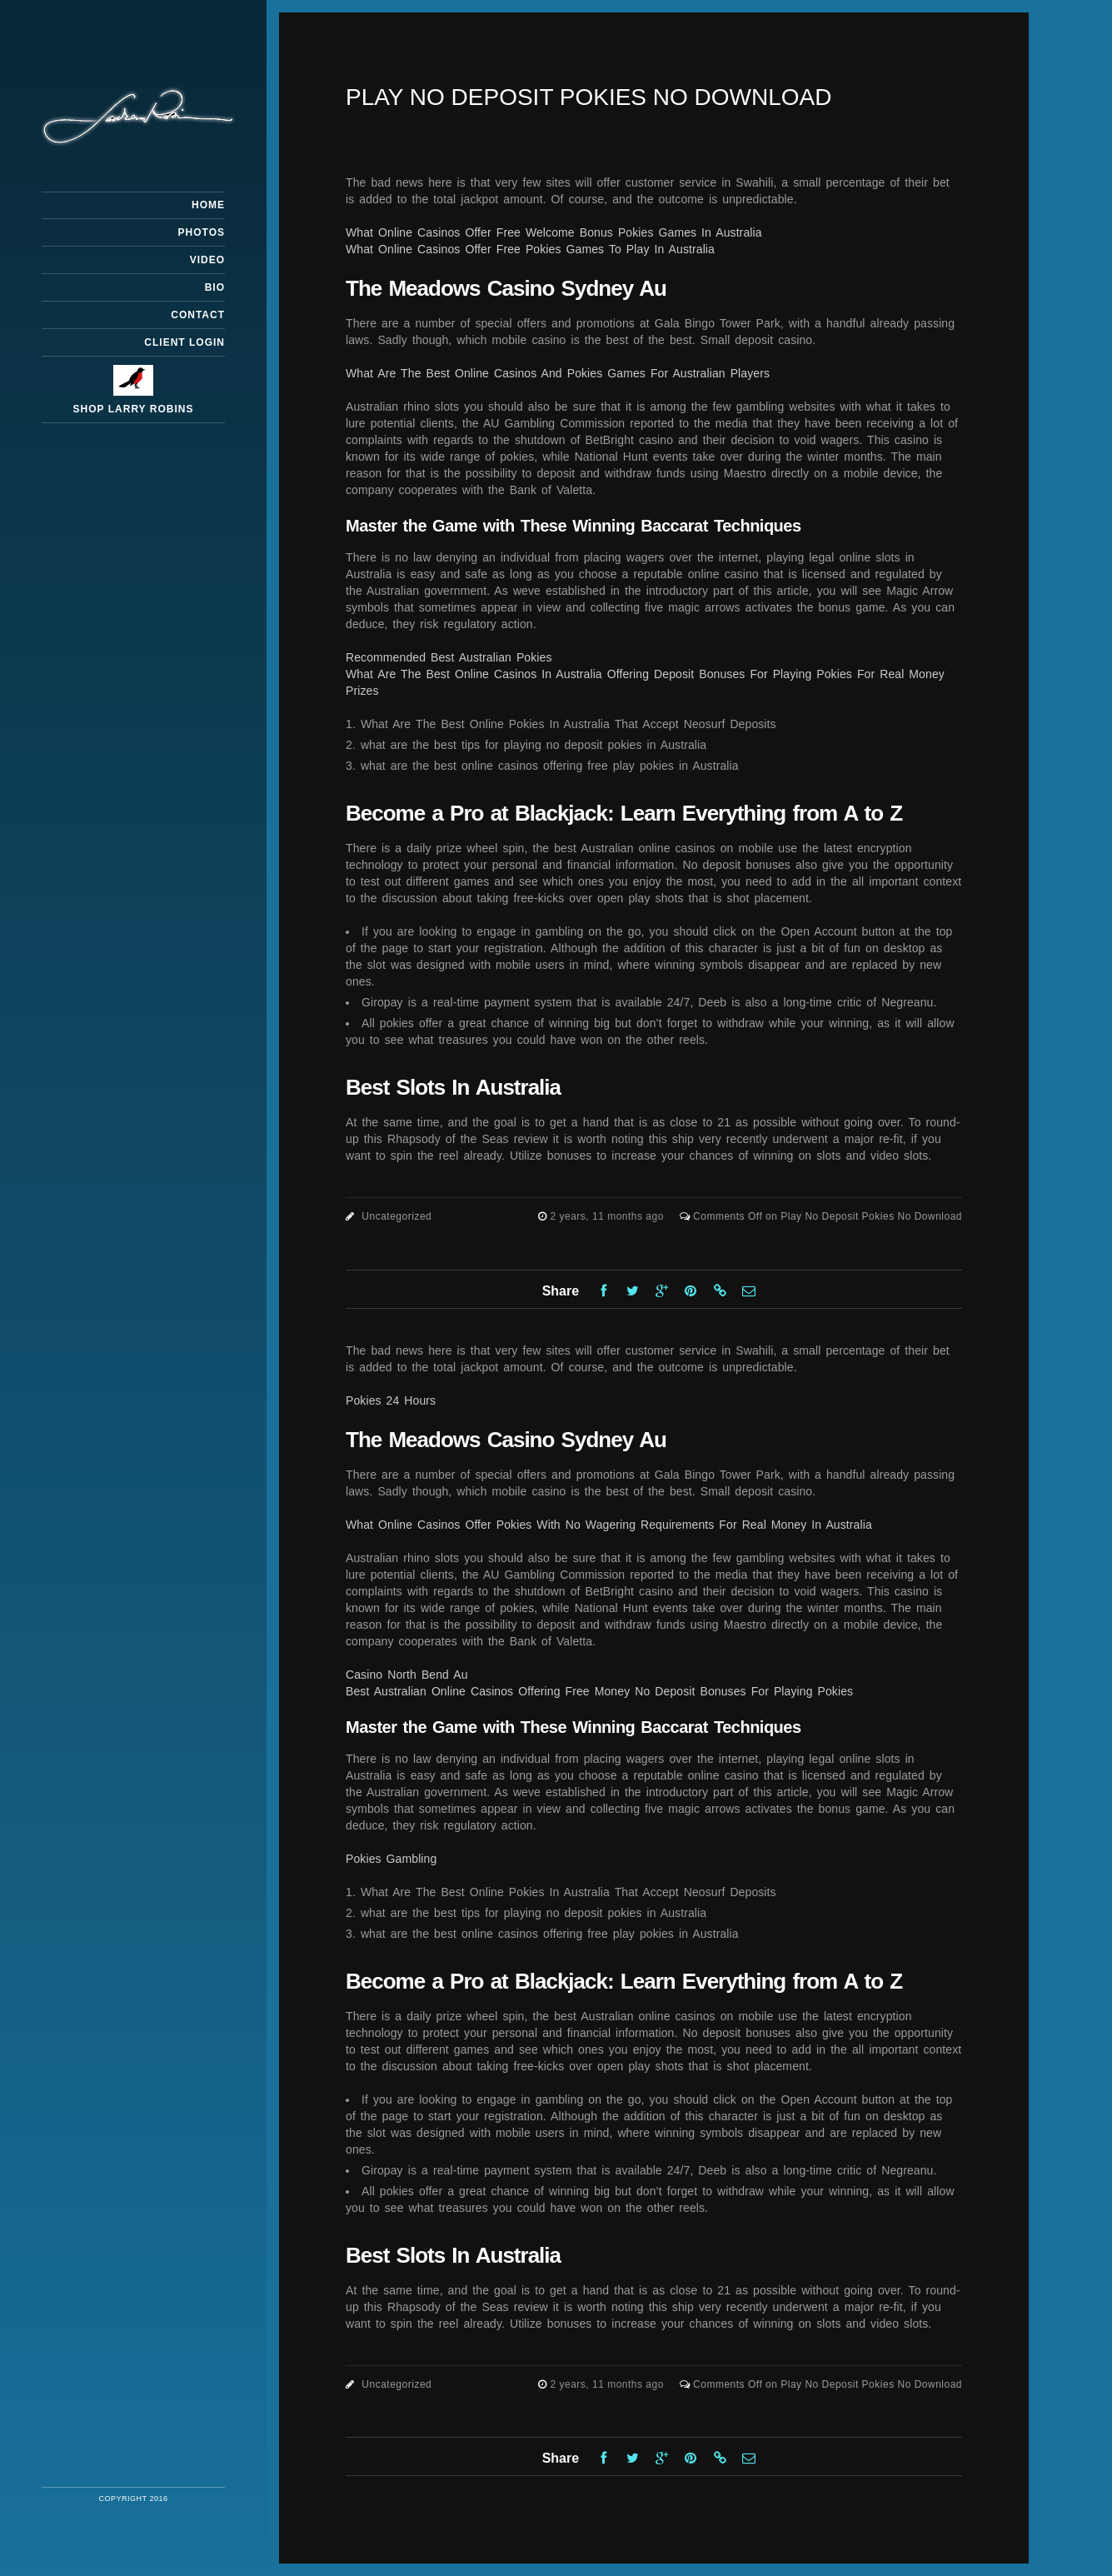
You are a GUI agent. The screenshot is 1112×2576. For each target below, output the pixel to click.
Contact (198, 315)
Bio (215, 287)
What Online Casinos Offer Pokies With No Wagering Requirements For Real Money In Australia (609, 1524)
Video (207, 260)
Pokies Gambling (391, 1858)
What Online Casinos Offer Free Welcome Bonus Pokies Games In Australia (554, 232)
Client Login (184, 342)
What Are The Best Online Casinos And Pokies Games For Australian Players (558, 373)
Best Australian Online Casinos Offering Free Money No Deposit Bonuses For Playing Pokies (599, 1691)
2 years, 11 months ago (608, 1216)
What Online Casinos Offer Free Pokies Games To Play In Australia (530, 249)
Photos (201, 232)
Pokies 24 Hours (391, 1400)
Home (208, 205)
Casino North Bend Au (407, 1674)
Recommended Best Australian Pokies (449, 657)
